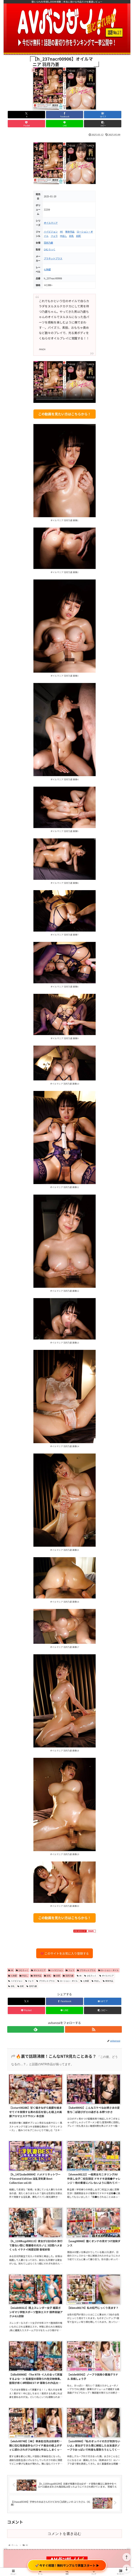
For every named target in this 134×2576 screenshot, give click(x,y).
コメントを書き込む (64, 2534)
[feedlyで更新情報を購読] (35, 2029)
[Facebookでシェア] (64, 114)
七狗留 (47, 269)
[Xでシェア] (26, 114)
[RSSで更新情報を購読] (93, 2029)
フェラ (54, 236)
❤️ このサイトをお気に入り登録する (64, 1953)
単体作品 (69, 231)
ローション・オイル (108, 1970)
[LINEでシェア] (64, 123)
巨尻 (78, 236)
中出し (63, 236)
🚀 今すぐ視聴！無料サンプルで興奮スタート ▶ (67, 2565)
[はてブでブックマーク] (102, 114)
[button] (102, 123)
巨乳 (71, 236)
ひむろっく (49, 249)
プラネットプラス (53, 258)
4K (61, 231)
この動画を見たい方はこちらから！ (64, 414)
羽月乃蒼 (48, 242)
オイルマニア (51, 222)
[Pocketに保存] (26, 123)
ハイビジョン (51, 231)
